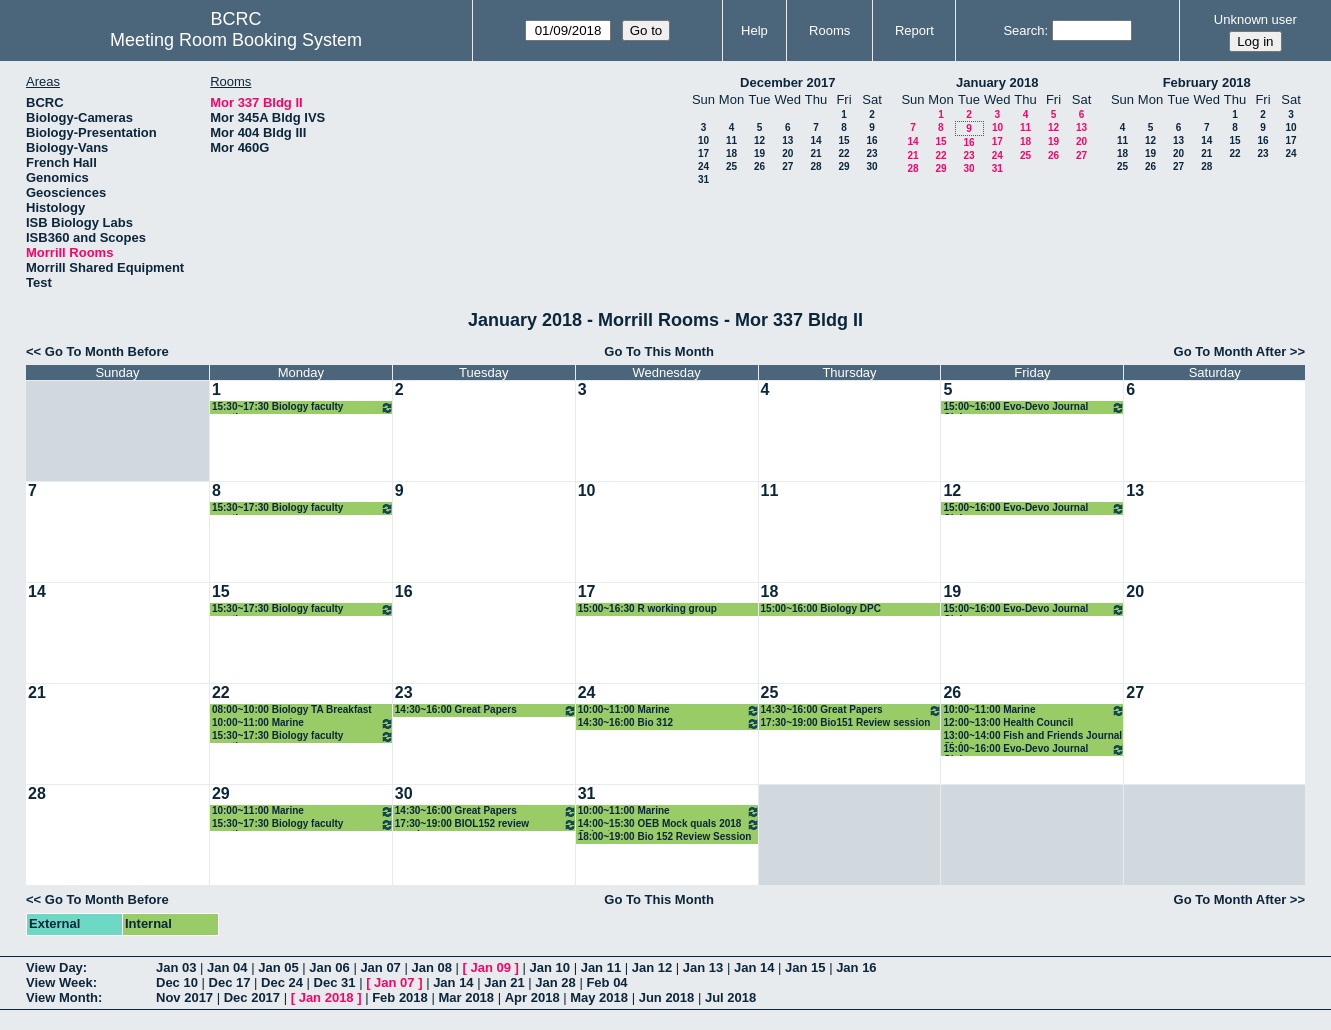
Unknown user (1255, 19)
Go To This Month (659, 351)
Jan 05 (278, 967)
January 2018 (997, 82)
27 (787, 166)
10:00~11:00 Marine (303, 723)
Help (754, 30)
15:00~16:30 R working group (647, 608)
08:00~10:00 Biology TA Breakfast (292, 709)
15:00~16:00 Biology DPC (821, 608)
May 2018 (599, 997)
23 (871, 153)
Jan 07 (380, 967)
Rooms (829, 30)
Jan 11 (601, 967)
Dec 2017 (252, 997)
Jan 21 (504, 982)
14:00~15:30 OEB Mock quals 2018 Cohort (669, 824)
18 (731, 153)
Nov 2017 (184, 997)
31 (703, 179)
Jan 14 (754, 967)
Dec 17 (230, 982)
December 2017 (787, 82)
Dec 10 (177, 982)
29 (843, 166)
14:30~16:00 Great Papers (486, 710)
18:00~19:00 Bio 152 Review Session (665, 836)
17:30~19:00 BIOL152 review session (486, 824)
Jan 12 (652, 967)
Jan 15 (805, 967)
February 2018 (1207, 82)
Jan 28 (555, 982)
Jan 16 (856, 967)
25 (731, 166)
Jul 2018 (730, 997)
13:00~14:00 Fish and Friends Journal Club (1032, 736)
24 (703, 166)
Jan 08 (431, 967)
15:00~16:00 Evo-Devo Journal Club (1034, 407)
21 (815, 153)
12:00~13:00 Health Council (1008, 722)
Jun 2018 (667, 997)
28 (815, 166)
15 (843, 140)
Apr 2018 (532, 997)
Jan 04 (227, 967)
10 (703, 140)
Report (914, 30)
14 (815, 140)
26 (759, 166)
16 (871, 140)
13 (787, 140)
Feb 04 (606, 982)
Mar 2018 (466, 997)
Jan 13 (703, 967)
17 (703, 153)
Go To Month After (1230, 351)
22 (843, 153)
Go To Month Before (107, 351)
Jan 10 (550, 967)
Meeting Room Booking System (236, 40)
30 (871, 166)
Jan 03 (176, 967)
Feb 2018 (400, 997)
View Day (54, 967)
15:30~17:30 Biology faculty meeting (303, 407)
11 (731, 140)
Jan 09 (491, 967)
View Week (59, 982)
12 (759, 140)
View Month (62, 997)
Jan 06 (329, 967)
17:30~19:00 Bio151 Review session (846, 722)
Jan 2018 (326, 997)
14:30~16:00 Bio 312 (669, 723)
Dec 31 (335, 982)
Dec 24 (282, 982)
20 (787, 153)
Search (1023, 30)
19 (759, 153)
